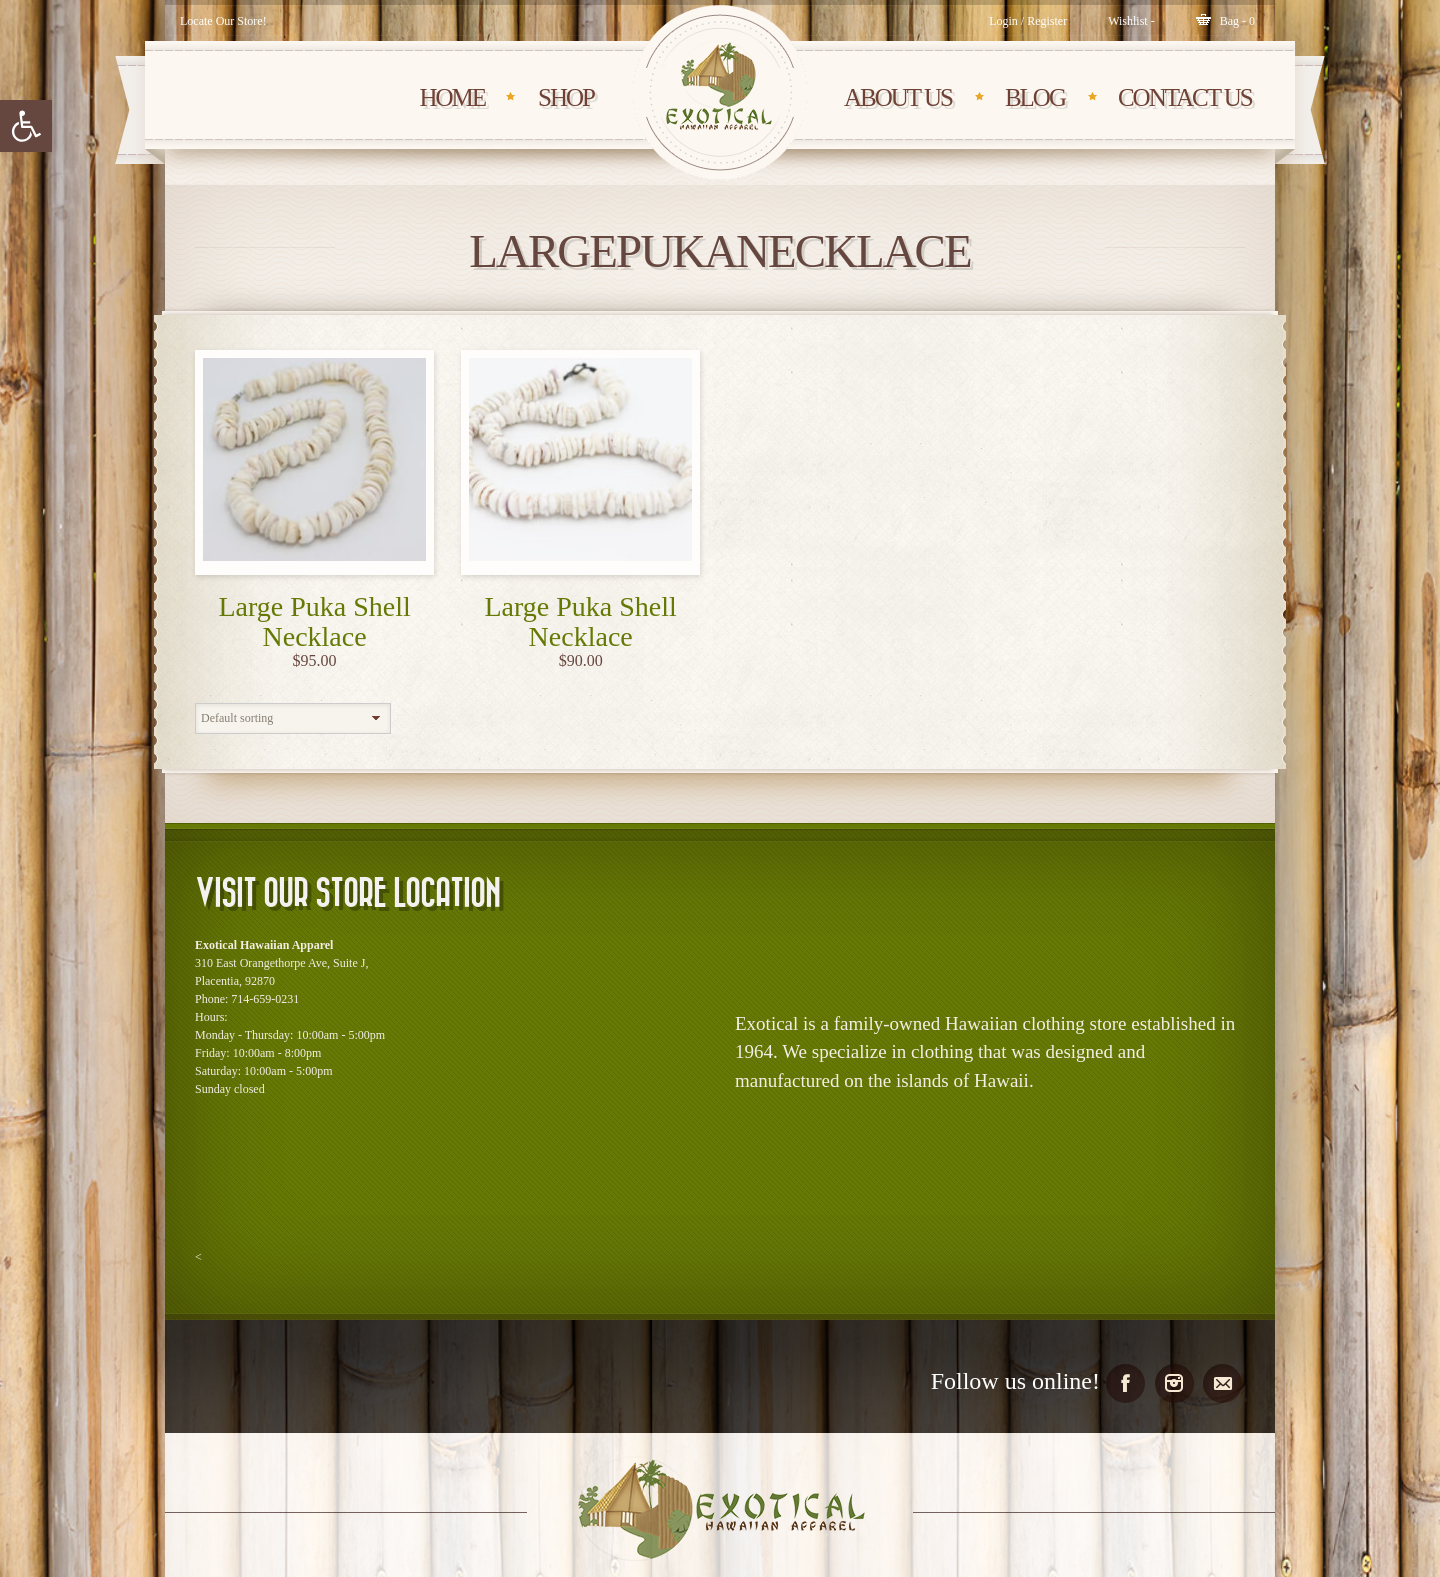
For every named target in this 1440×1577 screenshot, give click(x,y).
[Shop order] (293, 718)
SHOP (566, 97)
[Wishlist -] (1131, 21)
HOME (452, 97)
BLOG (1035, 97)
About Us (898, 97)
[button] (26, 126)
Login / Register (1028, 21)
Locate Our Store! (223, 21)
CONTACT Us (1185, 97)
